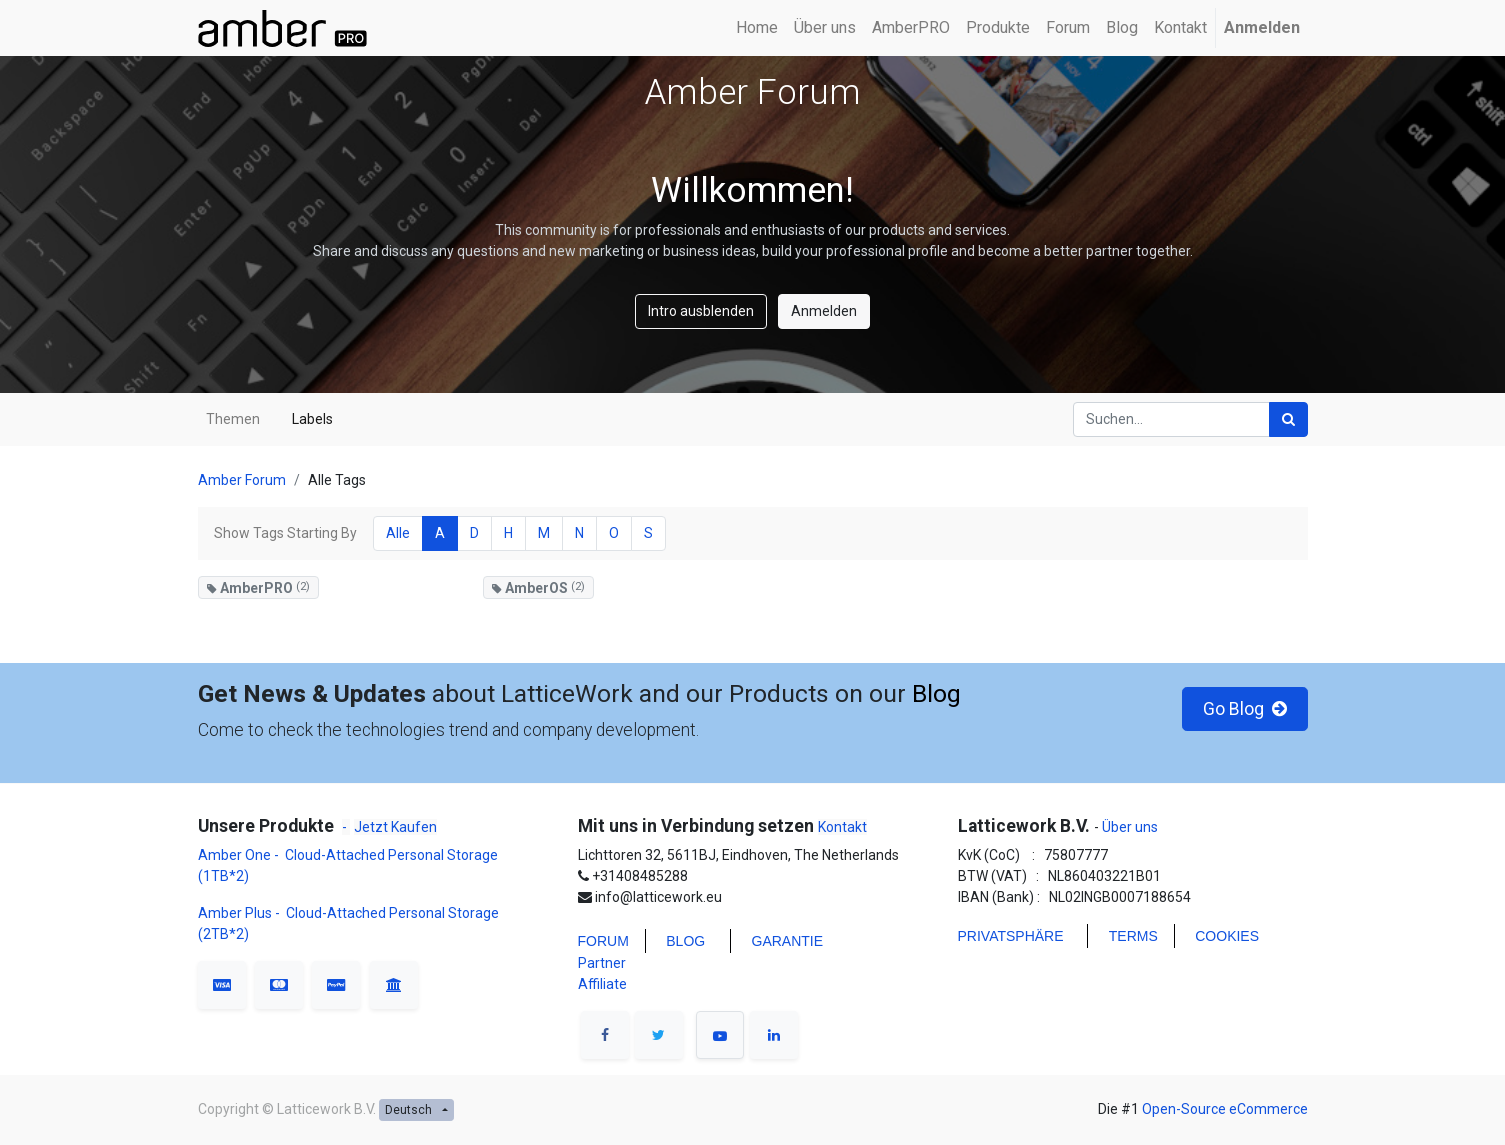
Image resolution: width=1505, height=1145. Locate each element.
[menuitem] (757, 28)
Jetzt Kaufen (395, 827)
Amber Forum (242, 480)
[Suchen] (1288, 419)
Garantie (788, 941)
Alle (398, 533)
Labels (312, 419)
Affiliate (602, 984)
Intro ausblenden (701, 311)
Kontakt (842, 827)
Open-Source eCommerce (1225, 1109)
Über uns (1128, 827)
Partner (602, 963)
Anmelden (824, 311)
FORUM (603, 941)
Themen (233, 419)
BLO (680, 941)
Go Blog (1245, 709)
